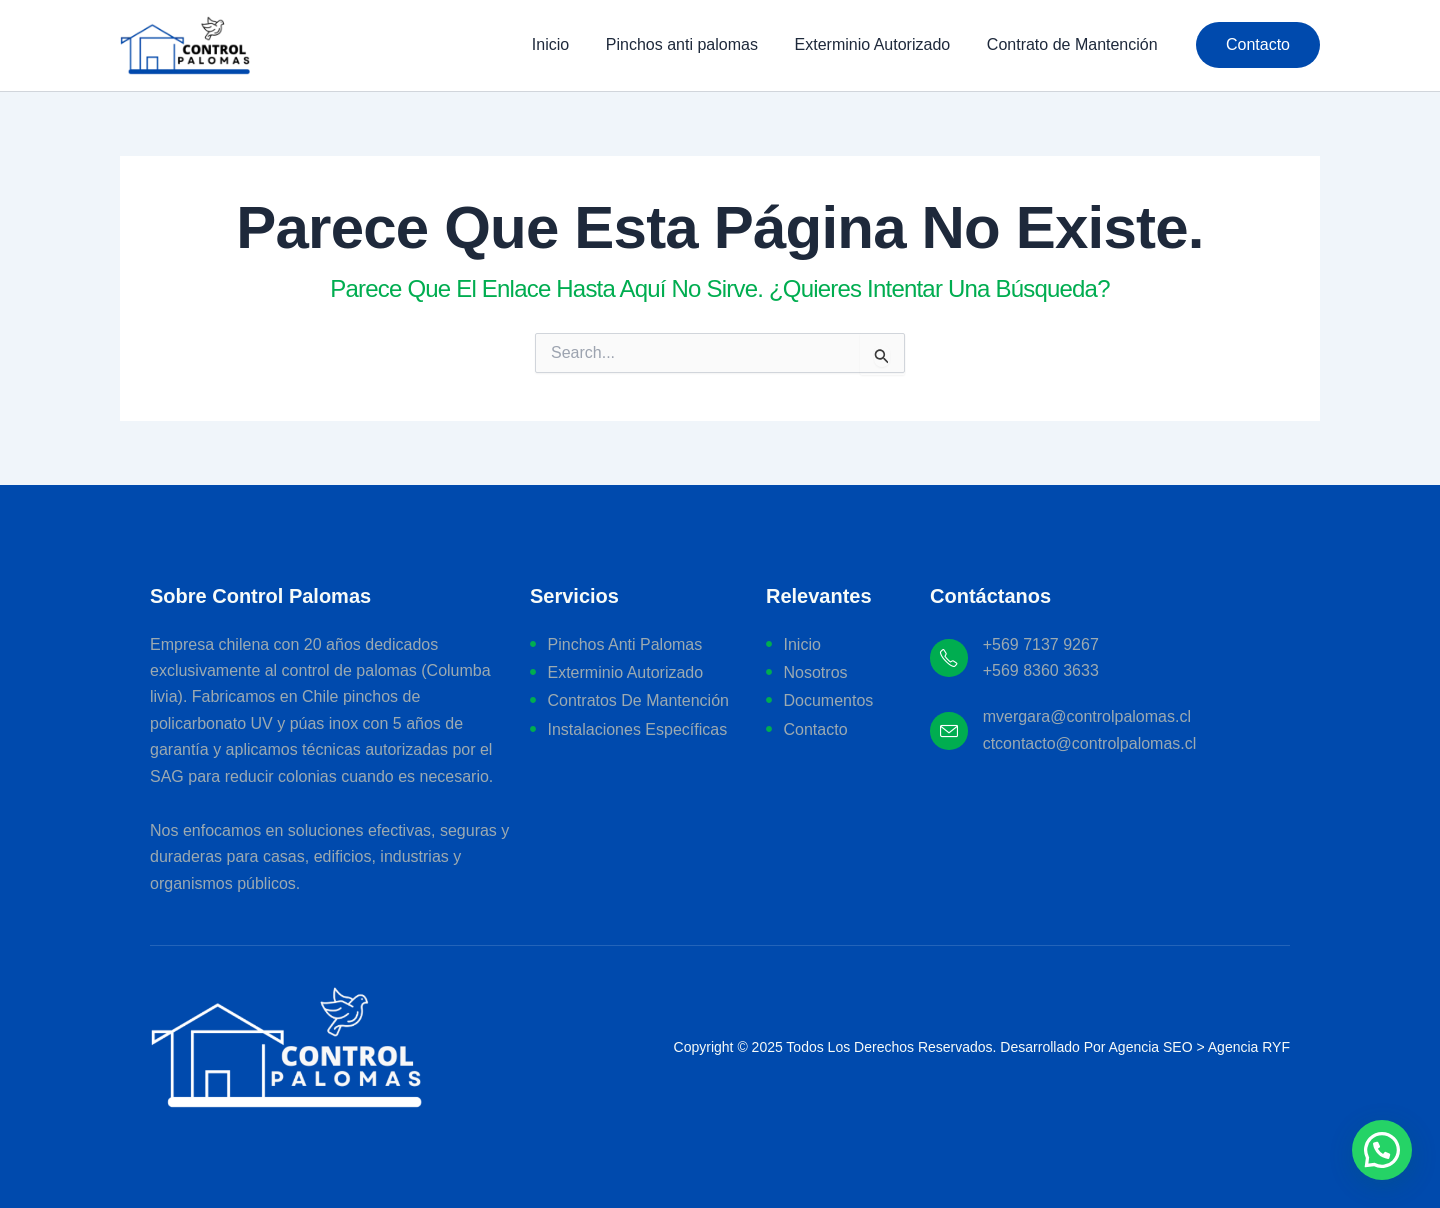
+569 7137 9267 (1041, 644)
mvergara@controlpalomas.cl (1087, 716)
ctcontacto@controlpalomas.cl (1090, 743)
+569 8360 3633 (1041, 670)
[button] (1258, 45)
